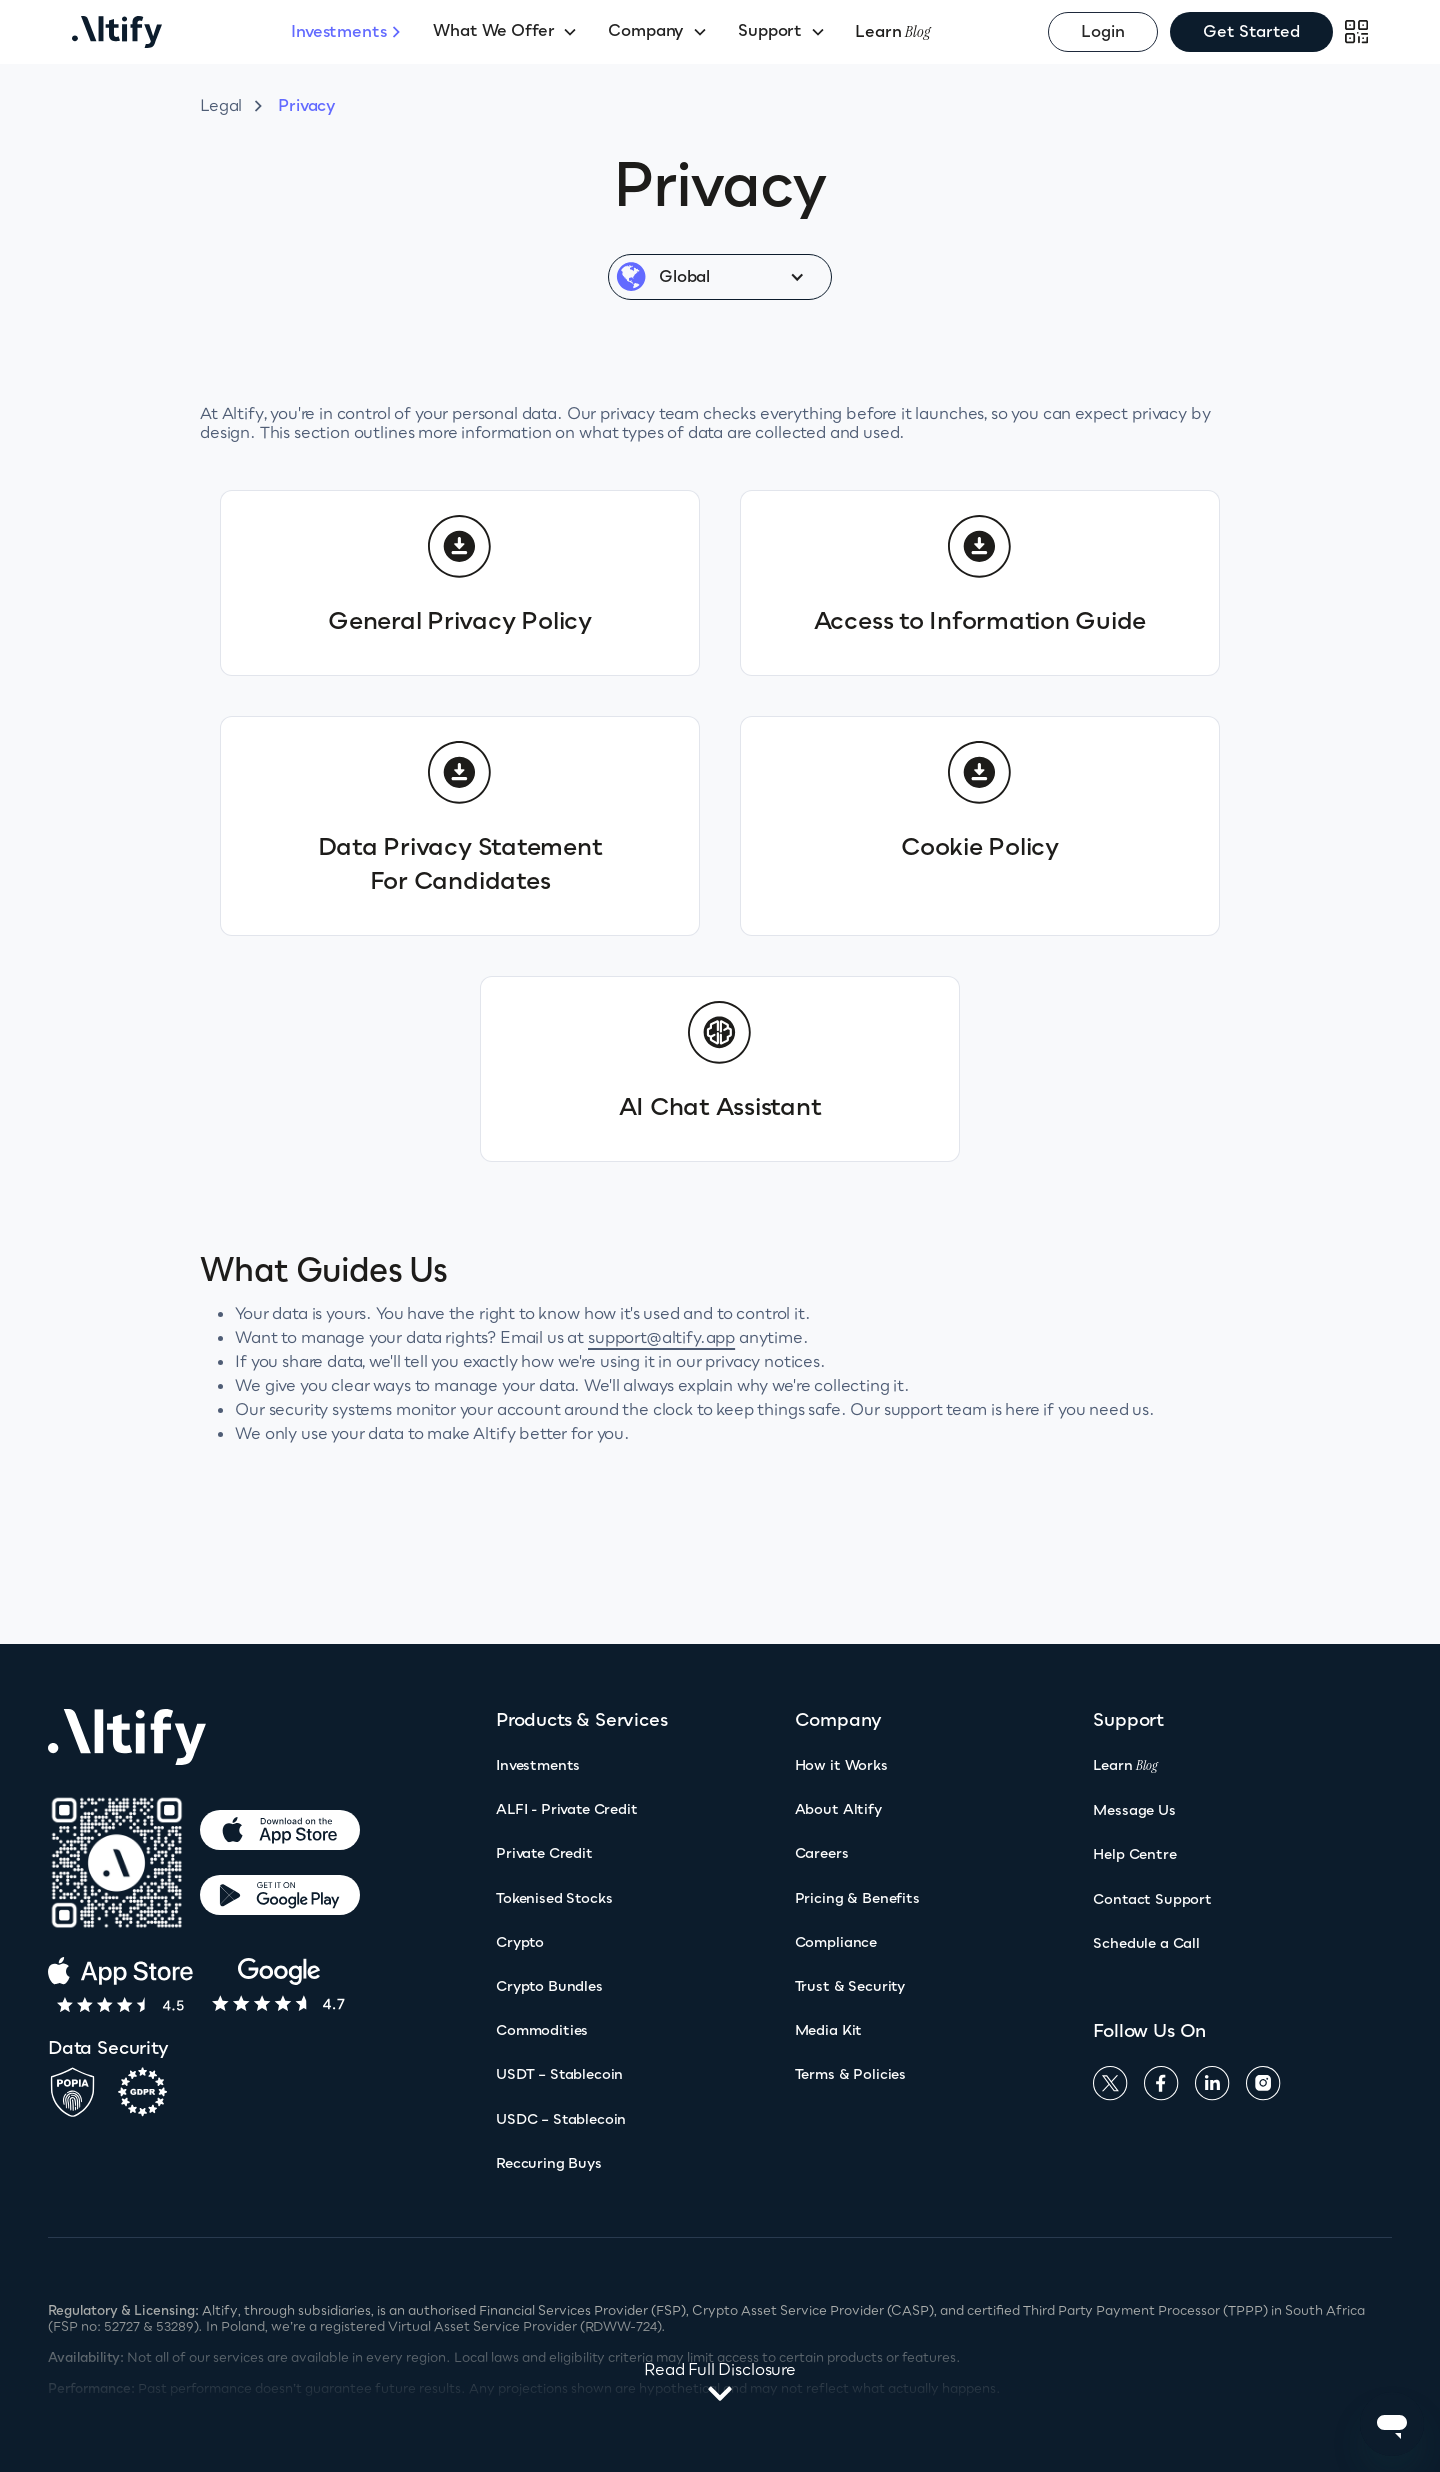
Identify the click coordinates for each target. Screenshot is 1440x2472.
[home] (181, 32)
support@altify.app (661, 1337)
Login (1103, 31)
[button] (505, 32)
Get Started (1251, 31)
